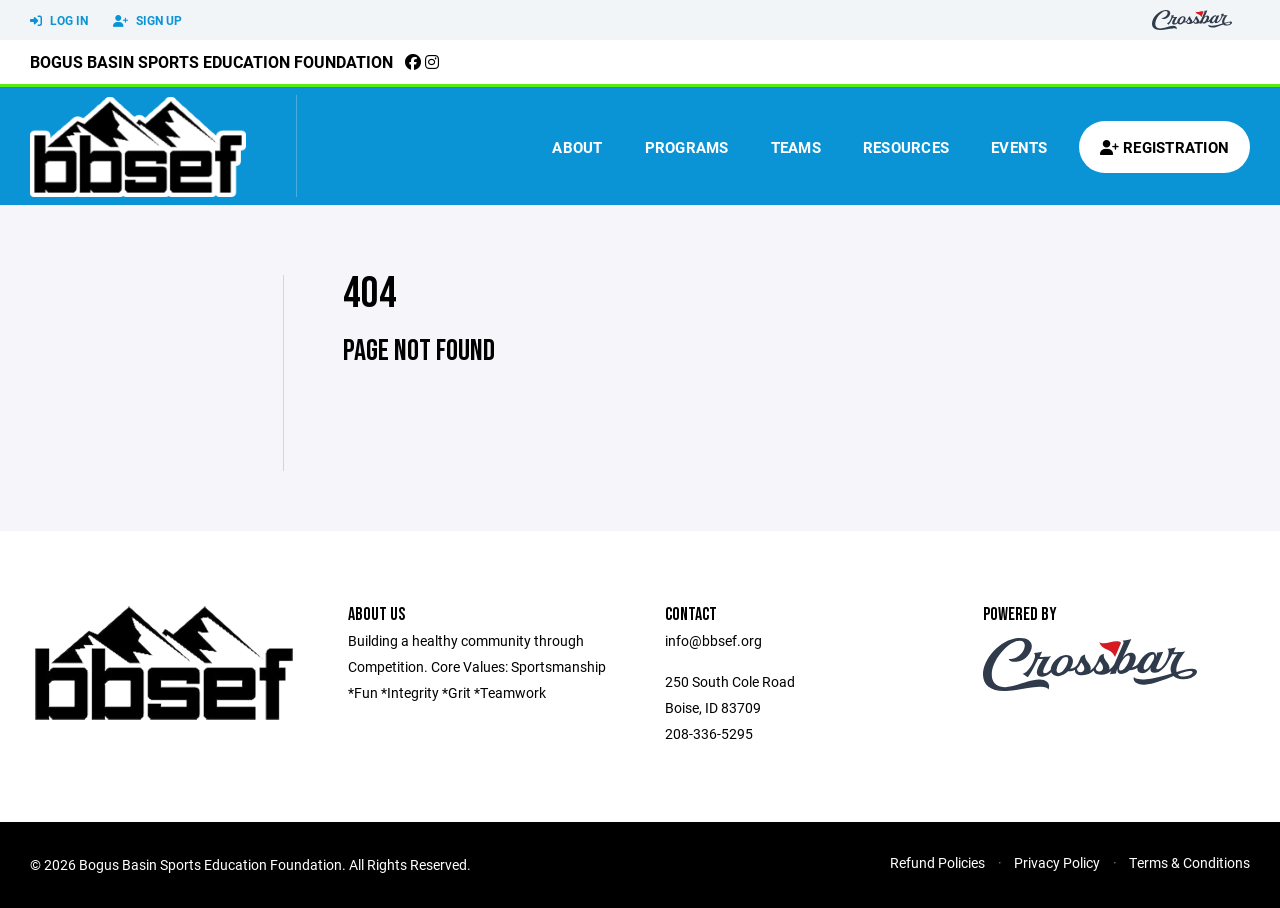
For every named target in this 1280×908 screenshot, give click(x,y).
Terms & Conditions (1189, 862)
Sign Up (147, 21)
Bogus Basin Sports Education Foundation (211, 61)
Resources (906, 147)
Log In (59, 21)
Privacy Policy (1057, 862)
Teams (796, 147)
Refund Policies (937, 862)
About (577, 147)
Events (1019, 147)
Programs (687, 147)
